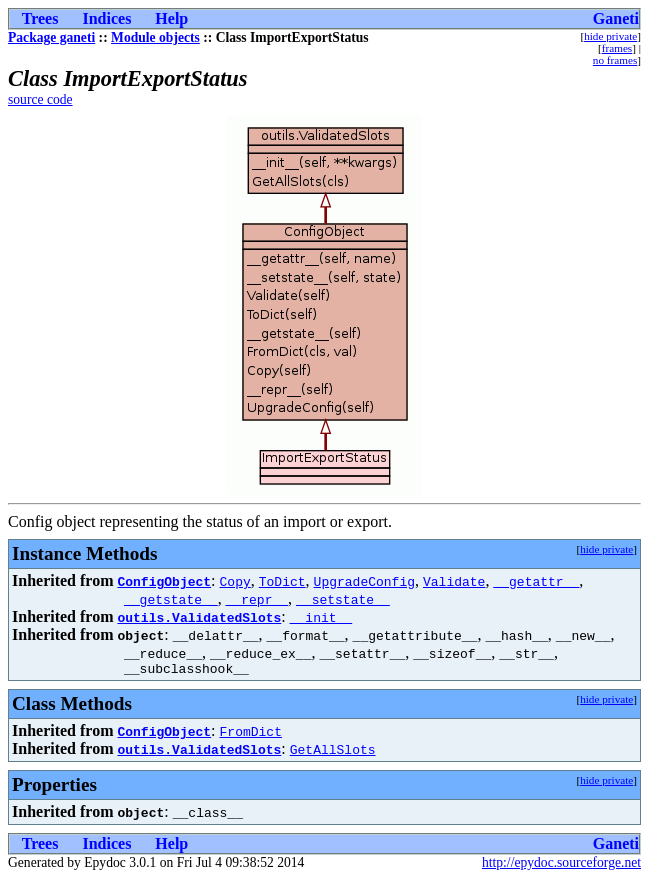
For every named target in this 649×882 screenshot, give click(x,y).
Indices (106, 18)
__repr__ (257, 599)
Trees (40, 18)
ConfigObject (164, 581)
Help (171, 18)
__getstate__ (171, 599)
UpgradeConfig (364, 581)
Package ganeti (51, 37)
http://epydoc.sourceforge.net (561, 865)
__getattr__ (536, 581)
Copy (235, 581)
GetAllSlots (333, 752)
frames (617, 48)
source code (40, 99)
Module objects (155, 37)
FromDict (251, 734)
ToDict (282, 581)
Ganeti (616, 18)
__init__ (321, 617)
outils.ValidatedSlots (199, 617)
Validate (454, 581)
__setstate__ (343, 599)
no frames (615, 60)
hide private (610, 36)
